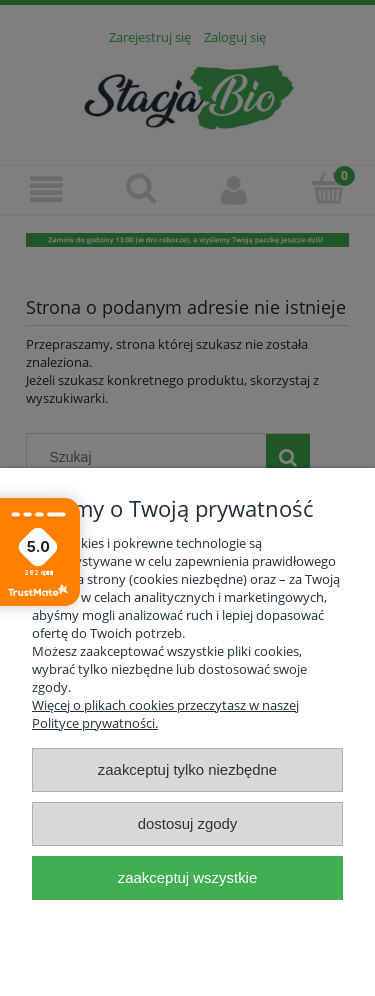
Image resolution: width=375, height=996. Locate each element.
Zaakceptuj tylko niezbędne (187, 769)
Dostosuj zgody (188, 823)
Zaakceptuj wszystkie (187, 877)
